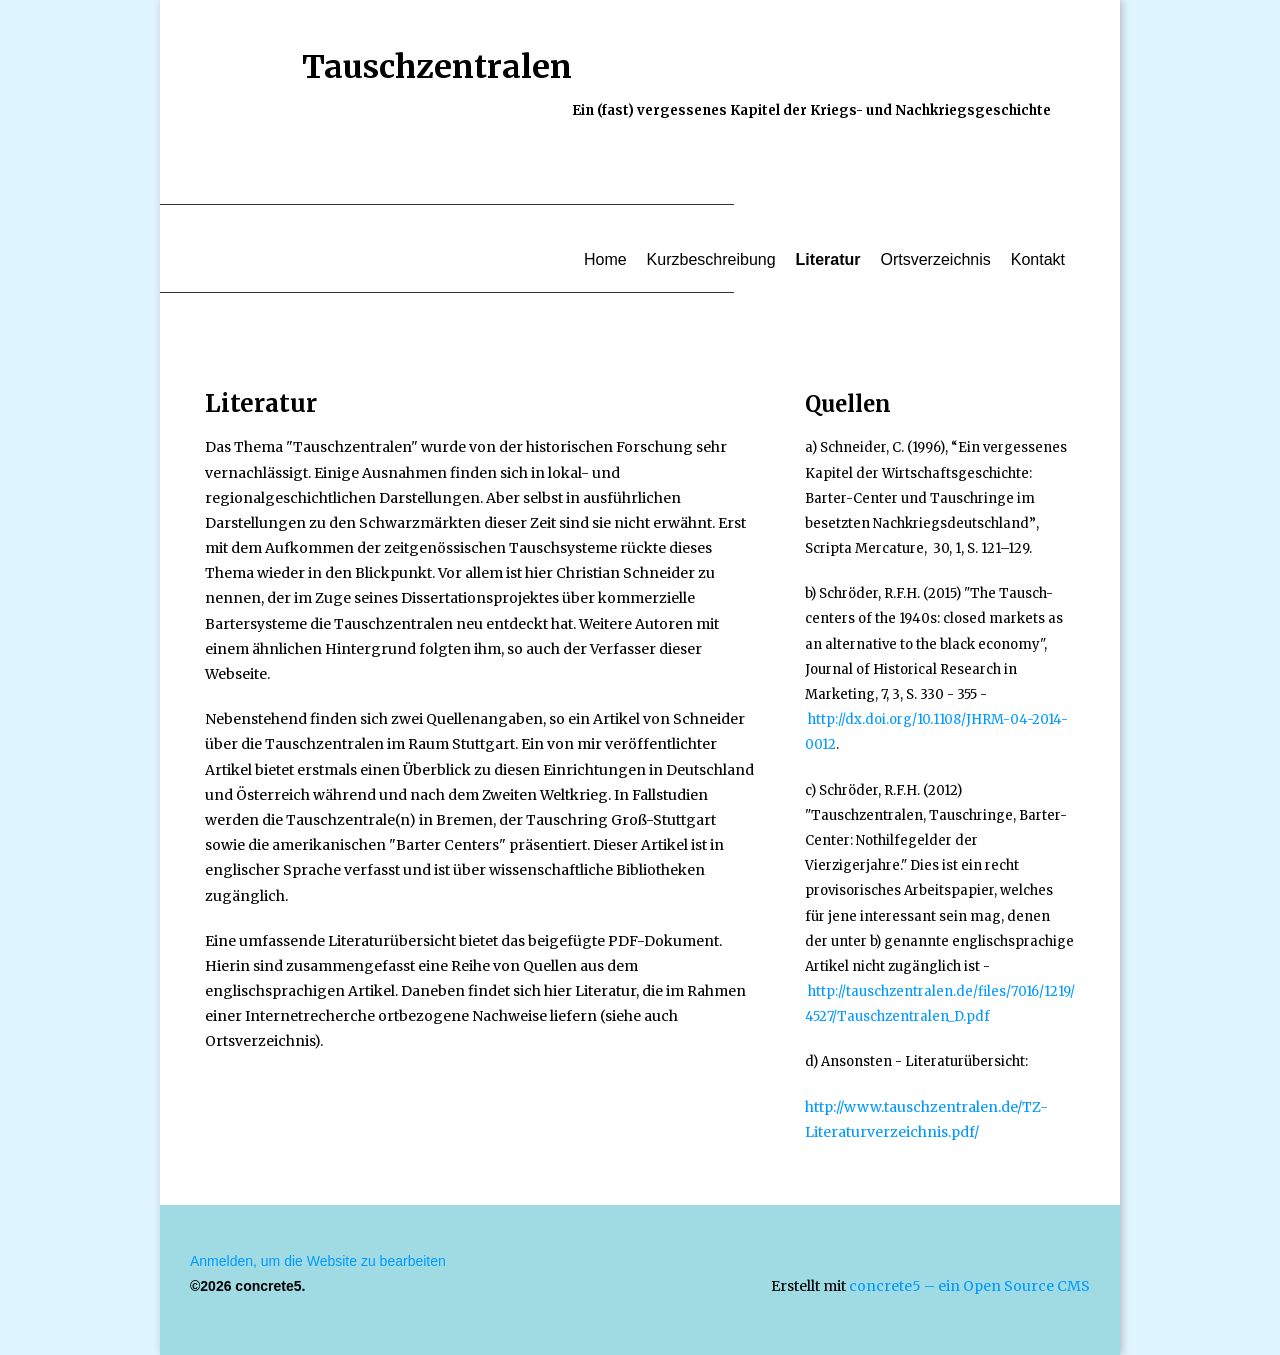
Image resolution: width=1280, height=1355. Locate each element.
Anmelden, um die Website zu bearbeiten (318, 1261)
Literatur (828, 259)
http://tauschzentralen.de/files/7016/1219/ (941, 991)
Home (605, 259)
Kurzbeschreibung (711, 259)
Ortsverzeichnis (935, 259)
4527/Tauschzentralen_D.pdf (897, 1016)
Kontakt (1038, 259)
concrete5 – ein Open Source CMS (969, 1286)
